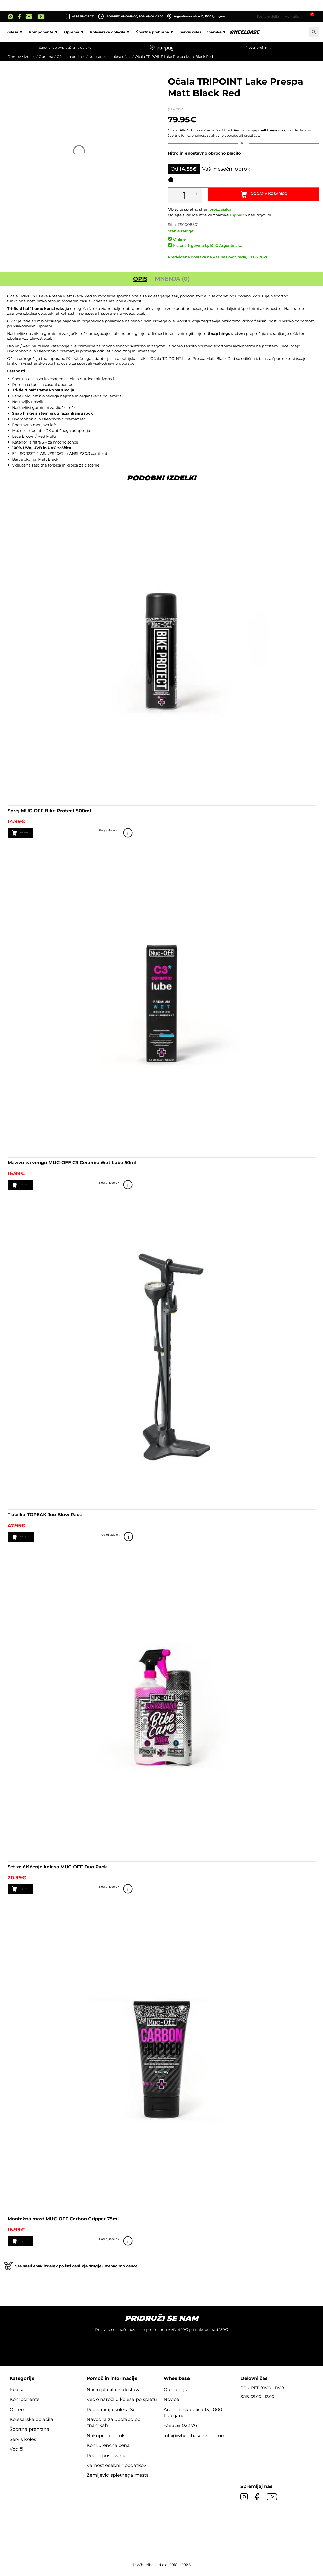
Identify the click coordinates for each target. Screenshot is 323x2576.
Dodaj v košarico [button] (38, 833)
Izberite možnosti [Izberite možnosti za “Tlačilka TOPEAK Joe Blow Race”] (39, 1539)
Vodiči (16, 2455)
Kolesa (48, 32)
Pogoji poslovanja (107, 2461)
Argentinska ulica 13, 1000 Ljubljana (196, 16)
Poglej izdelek (308, 833)
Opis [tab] (140, 278)
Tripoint (237, 215)
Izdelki (29, 56)
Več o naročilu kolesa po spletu (122, 2405)
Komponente (77, 32)
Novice (171, 2405)
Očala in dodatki (71, 56)
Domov (14, 56)
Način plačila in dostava (114, 2395)
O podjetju (175, 2395)
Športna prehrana (188, 32)
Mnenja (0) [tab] (172, 278)
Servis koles (223, 32)
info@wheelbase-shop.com (195, 2441)
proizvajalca (220, 209)
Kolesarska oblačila (143, 32)
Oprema (107, 32)
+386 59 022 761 (83, 16)
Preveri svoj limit (258, 48)
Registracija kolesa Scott (114, 2415)
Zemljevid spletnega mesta (118, 2481)
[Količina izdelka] (187, 195)
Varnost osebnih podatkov (116, 2471)
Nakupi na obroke (107, 2441)
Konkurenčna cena (108, 2451)
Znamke (249, 32)
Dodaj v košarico (272, 195)
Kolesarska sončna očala (110, 56)
